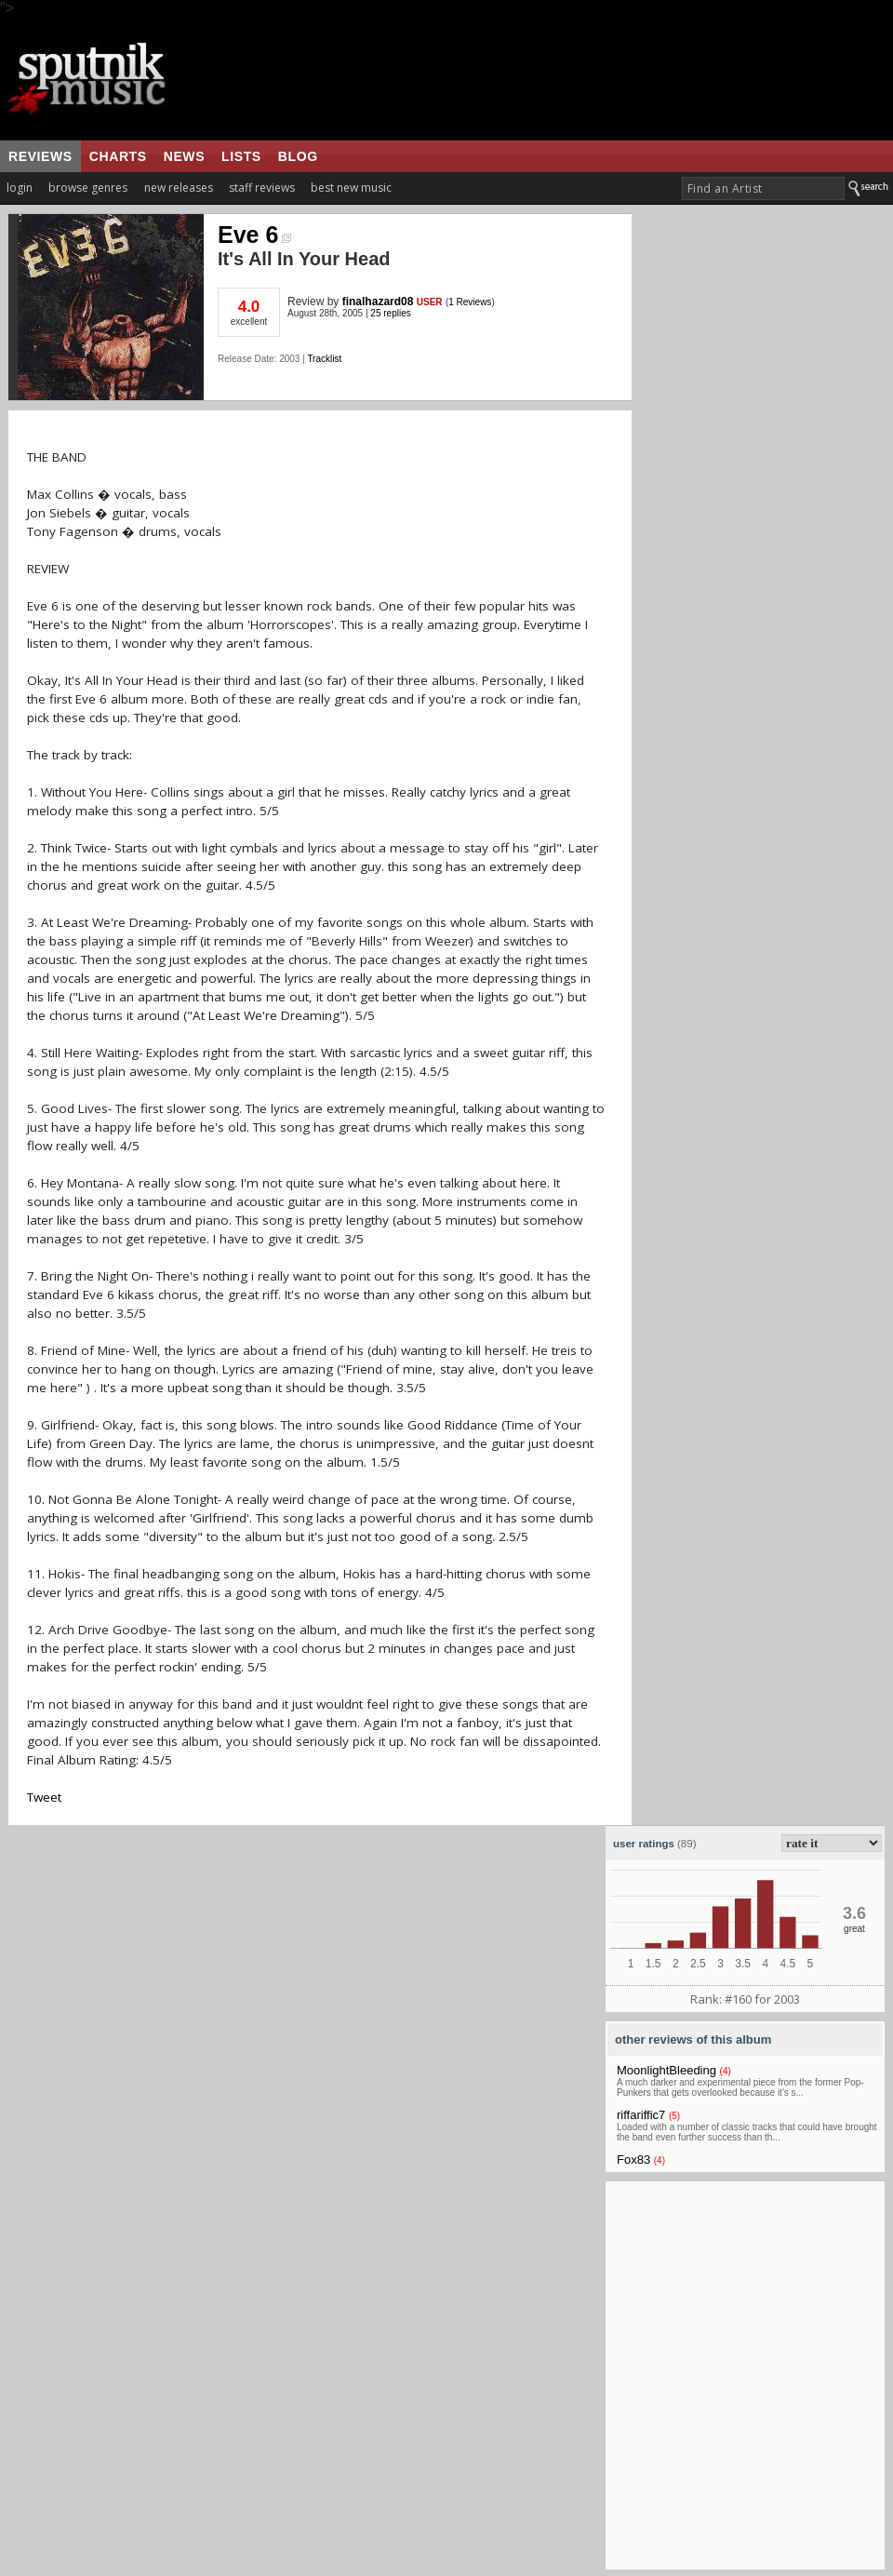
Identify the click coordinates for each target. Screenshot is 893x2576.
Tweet (44, 1797)
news (184, 156)
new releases (178, 187)
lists (241, 156)
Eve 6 (254, 234)
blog (298, 156)
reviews (40, 156)
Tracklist (324, 359)
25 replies (390, 313)
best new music (351, 187)
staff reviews (262, 187)
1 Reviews (469, 302)
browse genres (87, 187)
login (20, 187)
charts (118, 156)
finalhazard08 (378, 301)
